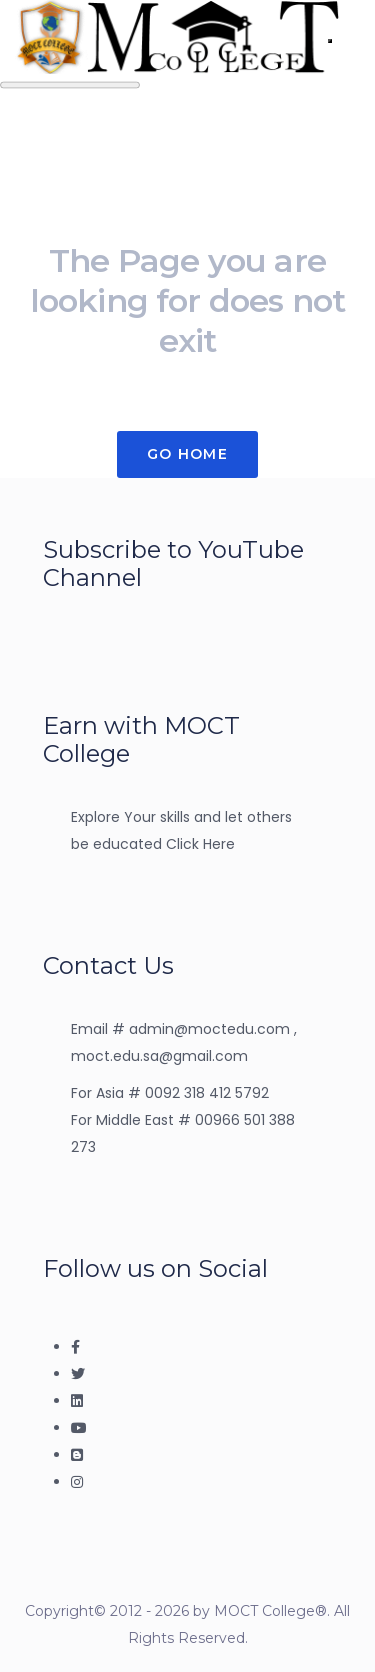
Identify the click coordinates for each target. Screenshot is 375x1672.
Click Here (200, 844)
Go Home (187, 454)
